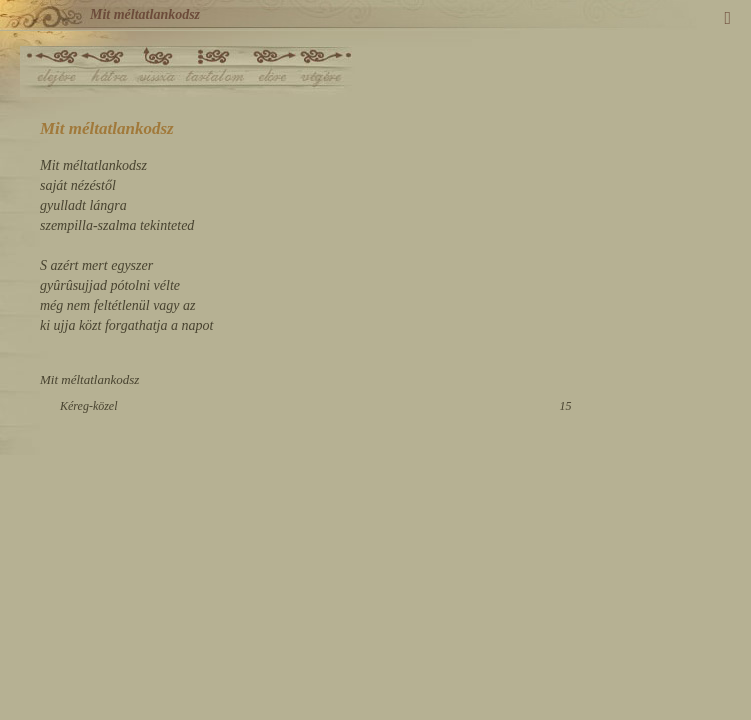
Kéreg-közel (89, 406)
